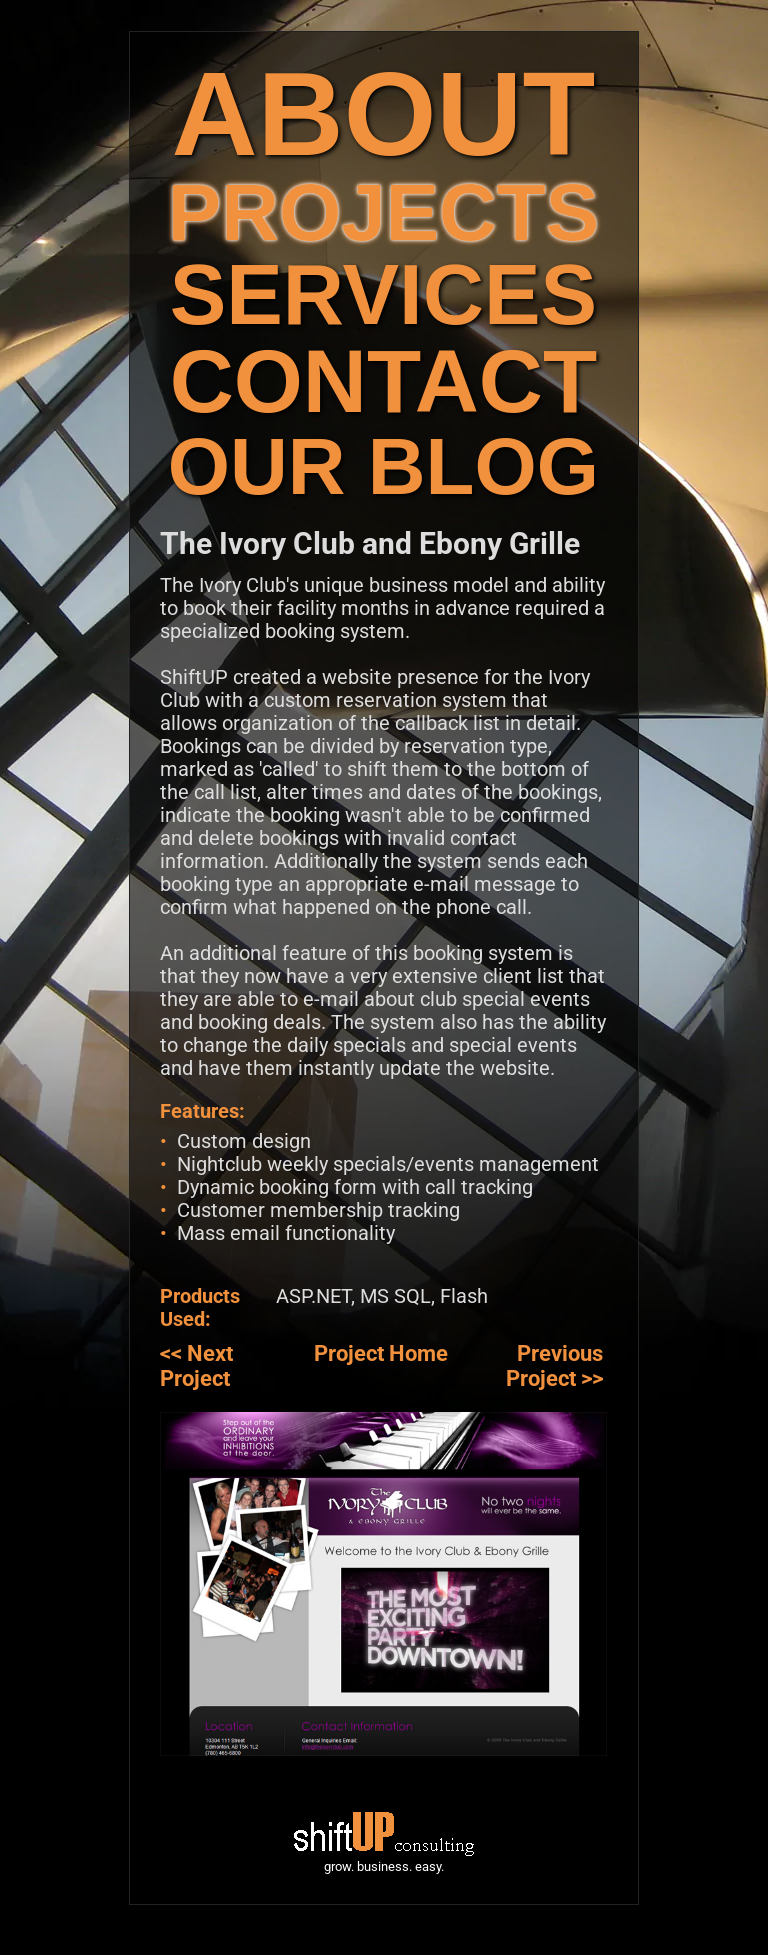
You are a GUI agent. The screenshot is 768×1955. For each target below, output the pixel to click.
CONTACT (383, 381)
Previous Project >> (554, 1366)
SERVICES (383, 294)
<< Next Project (196, 1366)
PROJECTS (383, 212)
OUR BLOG (383, 466)
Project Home (381, 1353)
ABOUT (384, 113)
